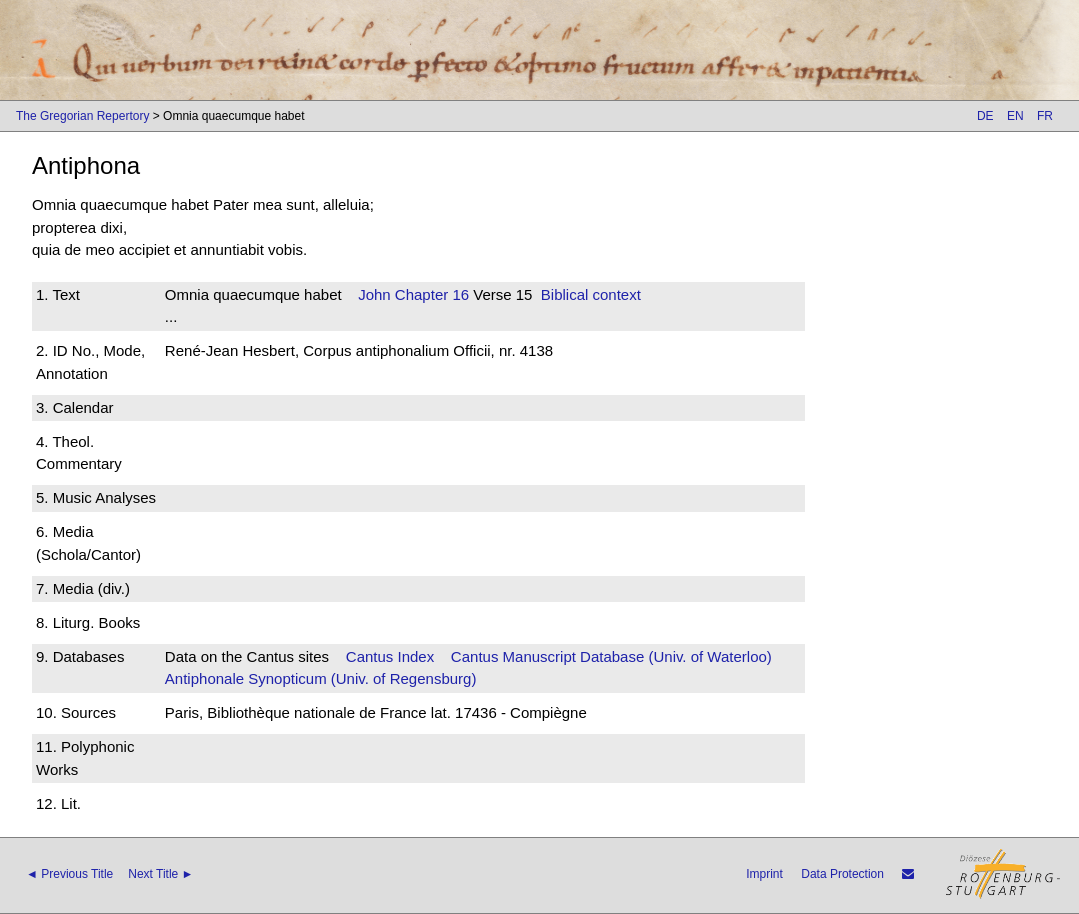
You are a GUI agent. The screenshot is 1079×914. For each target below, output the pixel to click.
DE (985, 116)
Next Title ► (160, 874)
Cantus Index (390, 656)
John (374, 294)
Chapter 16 (430, 294)
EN (1015, 116)
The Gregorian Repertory (82, 116)
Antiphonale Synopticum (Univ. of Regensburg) (321, 678)
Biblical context (591, 294)
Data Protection (842, 874)
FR (1045, 116)
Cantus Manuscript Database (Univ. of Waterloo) (611, 656)
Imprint (764, 874)
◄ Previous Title (69, 874)
